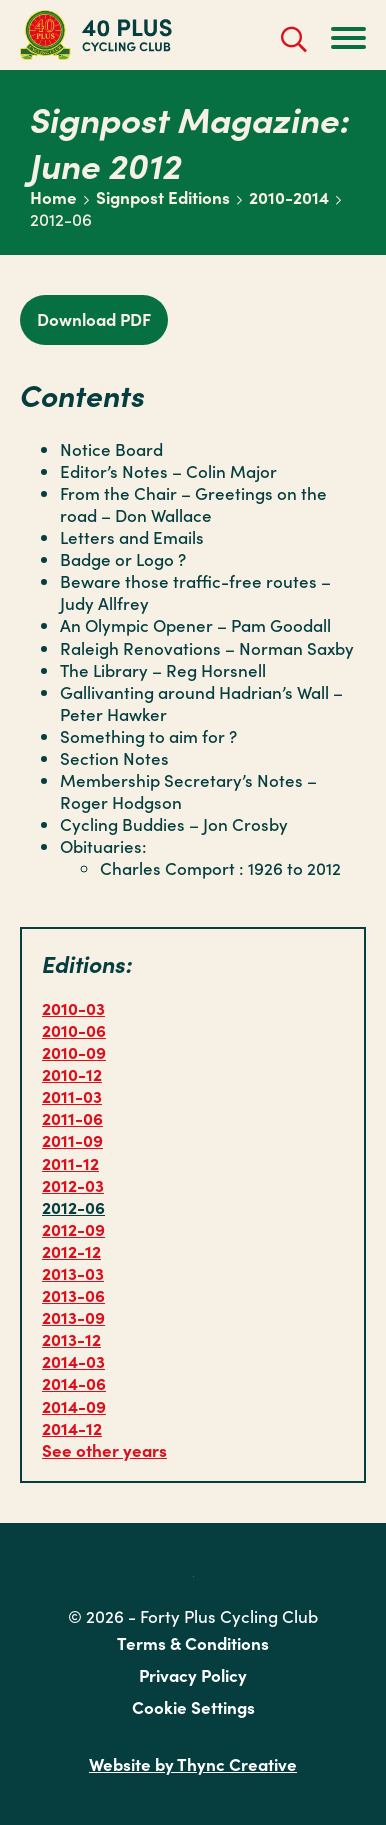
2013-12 (71, 1339)
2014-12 (72, 1428)
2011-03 (72, 1096)
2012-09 (73, 1229)
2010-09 (74, 1052)
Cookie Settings (193, 1707)
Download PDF (94, 319)
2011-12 (70, 1163)
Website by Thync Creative (193, 1764)
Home (53, 197)
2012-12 (71, 1251)
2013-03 (73, 1273)
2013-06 (73, 1295)
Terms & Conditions (193, 1643)
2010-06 (74, 1030)
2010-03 (73, 1008)
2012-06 (73, 1207)
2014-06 (74, 1383)
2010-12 (72, 1074)
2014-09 (74, 1406)
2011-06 (72, 1118)
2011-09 (72, 1140)
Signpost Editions (163, 197)
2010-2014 (289, 197)
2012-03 (73, 1185)
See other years (104, 1450)
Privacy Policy (193, 1675)
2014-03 (73, 1361)
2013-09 (73, 1317)
